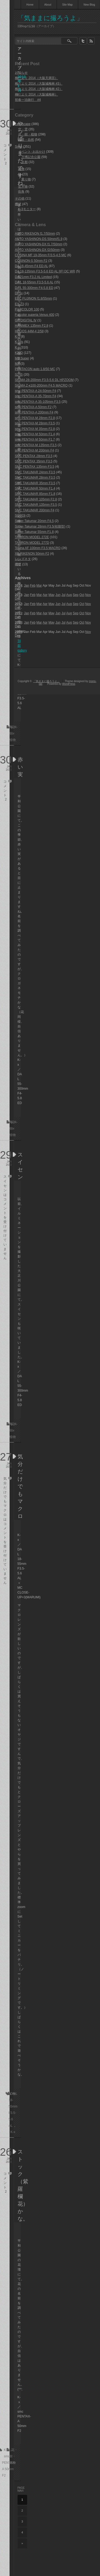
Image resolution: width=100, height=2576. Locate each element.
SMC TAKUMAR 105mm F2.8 (36, 499)
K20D (19, 353)
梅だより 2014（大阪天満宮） (36, 78)
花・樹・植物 (27, 134)
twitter (83, 40)
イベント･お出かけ (31, 152)
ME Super (22, 358)
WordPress (68, 683)
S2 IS (19, 374)
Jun (57, 595)
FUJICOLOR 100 (27, 309)
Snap (18, 146)
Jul (63, 595)
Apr (45, 595)
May (51, 595)
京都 (24, 162)
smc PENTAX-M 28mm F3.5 (35, 423)
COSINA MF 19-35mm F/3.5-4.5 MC (40, 255)
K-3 (17, 336)
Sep (75, 595)
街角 (21, 191)
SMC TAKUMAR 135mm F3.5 (36, 505)
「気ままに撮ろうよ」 (50, 18)
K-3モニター (27, 209)
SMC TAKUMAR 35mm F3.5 (35, 483)
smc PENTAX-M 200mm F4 (34, 450)
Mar (39, 585)
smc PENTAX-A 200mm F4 (34, 412)
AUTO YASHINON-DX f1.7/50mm (38, 244)
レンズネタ (23, 559)
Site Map (67, 4)
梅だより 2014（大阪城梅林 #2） (38, 89)
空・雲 (23, 129)
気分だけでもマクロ (19, 1486)
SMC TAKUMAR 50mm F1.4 (35, 488)
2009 (18, 632)
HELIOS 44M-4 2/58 (29, 331)
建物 (21, 169)
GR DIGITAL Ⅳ (25, 320)
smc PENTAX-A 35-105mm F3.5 (38, 402)
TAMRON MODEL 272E (32, 537)
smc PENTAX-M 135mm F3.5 (36, 445)
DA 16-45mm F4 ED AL (31, 266)
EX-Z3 (19, 304)
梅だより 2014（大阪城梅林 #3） (38, 83)
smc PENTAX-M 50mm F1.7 (35, 439)
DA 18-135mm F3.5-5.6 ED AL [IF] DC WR (45, 271)
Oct (81, 595)
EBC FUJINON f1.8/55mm (33, 298)
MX (17, 364)
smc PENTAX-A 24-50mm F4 (35, 391)
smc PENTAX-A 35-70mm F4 (35, 396)
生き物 (23, 186)
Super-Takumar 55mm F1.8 (34, 532)
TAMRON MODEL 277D (32, 543)
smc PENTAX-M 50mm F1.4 (35, 434)
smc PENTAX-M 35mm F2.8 (35, 429)
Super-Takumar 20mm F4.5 (34, 521)
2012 (18, 604)
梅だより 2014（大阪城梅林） (36, 94)
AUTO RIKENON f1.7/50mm (35, 233)
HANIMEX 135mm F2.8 (31, 325)
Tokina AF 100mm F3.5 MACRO (37, 548)
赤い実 (19, 767)
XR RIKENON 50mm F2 (32, 553)
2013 (18, 595)
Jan (26, 585)
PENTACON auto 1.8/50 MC (35, 369)
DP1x (19, 293)
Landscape (23, 124)
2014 (18, 585)
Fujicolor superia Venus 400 (34, 315)
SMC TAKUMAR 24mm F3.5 (35, 472)
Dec (17, 598)
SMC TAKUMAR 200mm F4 (34, 510)
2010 (18, 622)
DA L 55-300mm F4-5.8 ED (34, 288)
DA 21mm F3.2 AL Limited (33, 277)
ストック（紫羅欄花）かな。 (19, 2185)
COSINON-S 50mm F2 (31, 261)
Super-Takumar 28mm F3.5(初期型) (40, 526)
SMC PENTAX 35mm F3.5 (33, 461)
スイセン (19, 1166)
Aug (69, 595)
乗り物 (26, 179)
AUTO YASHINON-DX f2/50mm (37, 250)
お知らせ (21, 72)
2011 (18, 613)
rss (91, 40)
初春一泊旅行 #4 (28, 100)
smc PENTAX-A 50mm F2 (33, 407)
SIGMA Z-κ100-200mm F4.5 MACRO (41, 385)
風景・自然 (26, 140)
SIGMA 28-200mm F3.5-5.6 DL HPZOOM (44, 380)
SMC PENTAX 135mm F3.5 (34, 466)
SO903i (20, 515)
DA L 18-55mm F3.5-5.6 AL (34, 282)
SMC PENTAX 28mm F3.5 (33, 456)
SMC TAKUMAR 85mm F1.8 (35, 494)
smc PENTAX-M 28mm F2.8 (35, 418)
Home (30, 4)
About (47, 4)
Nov (88, 595)
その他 (19, 198)
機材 (18, 204)
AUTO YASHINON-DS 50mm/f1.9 (38, 239)
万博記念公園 (30, 157)
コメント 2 (5, 154)
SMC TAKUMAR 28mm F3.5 (35, 477)
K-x (12, 2132)
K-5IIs (19, 342)
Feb (33, 585)
